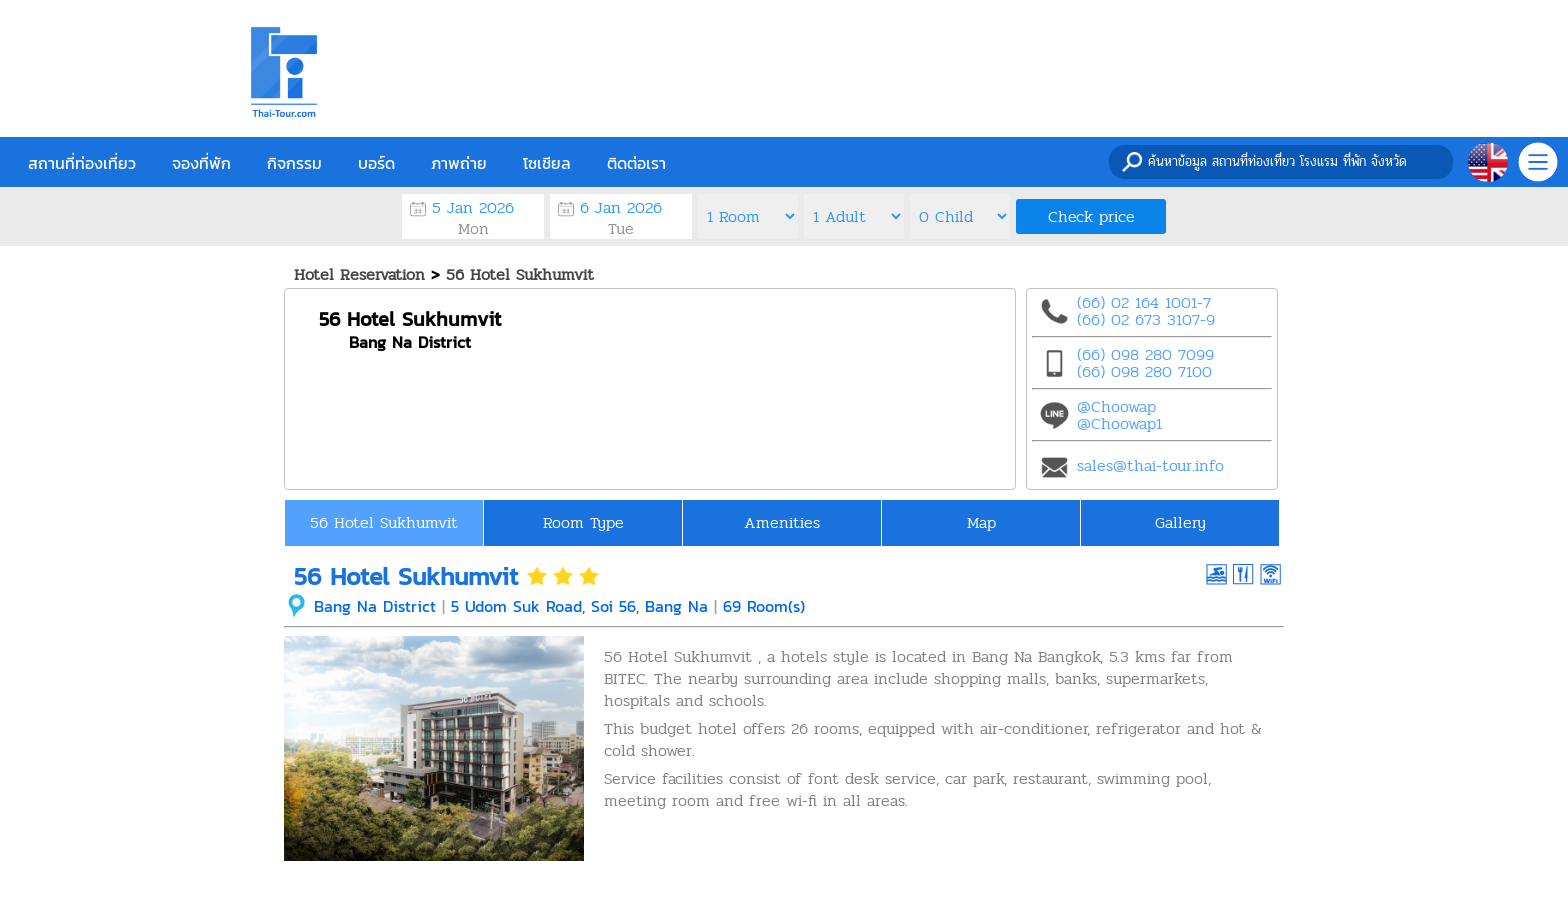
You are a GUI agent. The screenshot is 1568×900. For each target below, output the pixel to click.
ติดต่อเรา (636, 163)
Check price (1091, 216)
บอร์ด (376, 163)
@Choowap (1116, 406)
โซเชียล (547, 163)
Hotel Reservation (359, 274)
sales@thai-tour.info (1150, 465)
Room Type (583, 522)
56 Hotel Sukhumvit (520, 274)
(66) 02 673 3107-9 (1146, 319)
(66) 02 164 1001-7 (1144, 302)
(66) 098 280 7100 (1144, 371)
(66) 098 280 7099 (1145, 354)
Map (981, 522)
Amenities (782, 522)
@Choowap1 (1119, 423)
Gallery (1180, 522)
